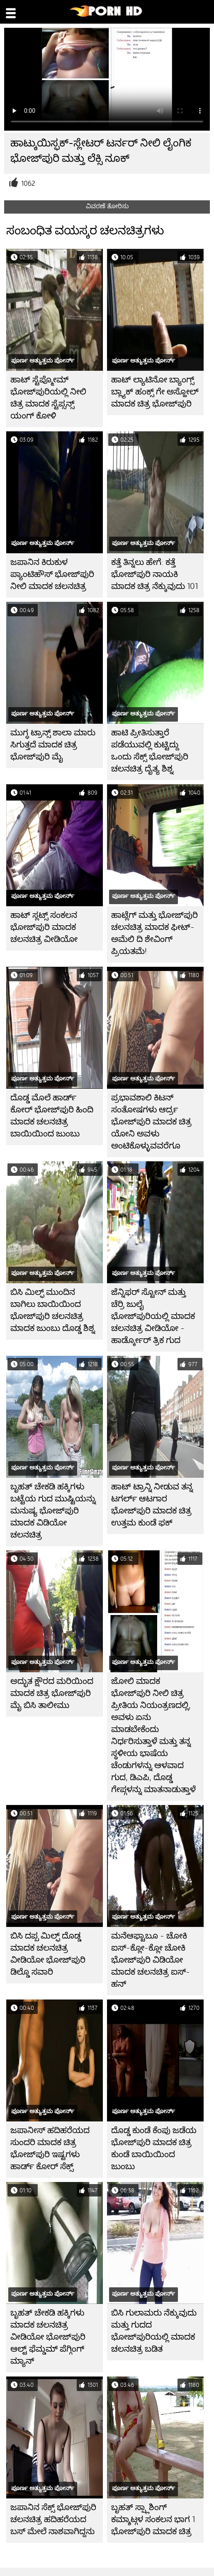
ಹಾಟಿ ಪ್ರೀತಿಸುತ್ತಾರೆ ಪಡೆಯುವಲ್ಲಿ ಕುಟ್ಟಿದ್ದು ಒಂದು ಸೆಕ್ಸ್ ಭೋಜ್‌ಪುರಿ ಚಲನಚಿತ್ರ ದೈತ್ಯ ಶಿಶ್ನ (149, 751)
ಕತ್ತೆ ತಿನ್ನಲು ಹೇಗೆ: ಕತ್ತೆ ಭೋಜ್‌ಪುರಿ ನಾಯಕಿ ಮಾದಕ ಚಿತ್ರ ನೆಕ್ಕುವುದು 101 (154, 574)
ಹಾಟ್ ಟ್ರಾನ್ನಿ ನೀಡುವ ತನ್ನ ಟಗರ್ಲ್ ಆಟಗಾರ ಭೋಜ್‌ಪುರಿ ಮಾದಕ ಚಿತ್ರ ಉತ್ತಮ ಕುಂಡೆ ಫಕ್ (152, 1505)
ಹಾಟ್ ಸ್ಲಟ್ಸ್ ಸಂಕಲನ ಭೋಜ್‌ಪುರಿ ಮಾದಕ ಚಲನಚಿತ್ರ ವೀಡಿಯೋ (44, 927)
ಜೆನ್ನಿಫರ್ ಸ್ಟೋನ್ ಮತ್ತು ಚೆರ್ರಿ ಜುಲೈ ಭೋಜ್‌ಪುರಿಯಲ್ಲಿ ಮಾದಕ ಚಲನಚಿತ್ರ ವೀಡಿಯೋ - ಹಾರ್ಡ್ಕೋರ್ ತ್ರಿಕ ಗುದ (153, 1316)
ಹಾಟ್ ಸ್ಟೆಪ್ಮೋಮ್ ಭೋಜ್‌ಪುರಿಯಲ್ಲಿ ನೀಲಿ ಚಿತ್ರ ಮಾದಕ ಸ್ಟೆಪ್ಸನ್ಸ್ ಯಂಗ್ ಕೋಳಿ (48, 398)
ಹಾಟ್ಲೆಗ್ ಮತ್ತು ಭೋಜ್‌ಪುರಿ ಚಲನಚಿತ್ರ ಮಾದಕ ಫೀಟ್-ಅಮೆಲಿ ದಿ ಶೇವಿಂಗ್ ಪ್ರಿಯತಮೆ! (154, 933)
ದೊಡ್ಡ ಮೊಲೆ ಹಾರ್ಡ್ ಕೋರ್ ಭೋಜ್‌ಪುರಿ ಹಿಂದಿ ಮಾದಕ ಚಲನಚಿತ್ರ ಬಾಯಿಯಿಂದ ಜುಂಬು (51, 1115)
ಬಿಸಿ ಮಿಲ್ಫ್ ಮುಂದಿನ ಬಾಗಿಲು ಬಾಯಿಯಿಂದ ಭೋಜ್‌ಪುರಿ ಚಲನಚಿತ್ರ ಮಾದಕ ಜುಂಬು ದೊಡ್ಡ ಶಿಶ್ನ (52, 1310)
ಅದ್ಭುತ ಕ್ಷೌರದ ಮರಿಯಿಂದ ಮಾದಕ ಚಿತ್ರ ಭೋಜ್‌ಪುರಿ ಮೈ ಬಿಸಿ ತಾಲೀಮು (51, 1693)
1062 (28, 183)
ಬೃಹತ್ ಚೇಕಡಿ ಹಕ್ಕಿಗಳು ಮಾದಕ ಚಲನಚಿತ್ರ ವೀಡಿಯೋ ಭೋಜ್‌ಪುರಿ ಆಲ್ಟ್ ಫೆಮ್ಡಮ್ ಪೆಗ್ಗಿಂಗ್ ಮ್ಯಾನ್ (47, 2337)
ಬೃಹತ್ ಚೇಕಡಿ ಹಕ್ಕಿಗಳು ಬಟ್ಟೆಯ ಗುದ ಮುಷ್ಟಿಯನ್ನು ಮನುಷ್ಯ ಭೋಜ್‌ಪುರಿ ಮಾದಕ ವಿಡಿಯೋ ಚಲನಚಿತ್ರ (53, 1511)
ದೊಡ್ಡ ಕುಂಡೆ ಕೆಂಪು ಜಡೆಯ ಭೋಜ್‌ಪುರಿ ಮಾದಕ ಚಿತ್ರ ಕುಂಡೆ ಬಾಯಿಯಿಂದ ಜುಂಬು (154, 2148)
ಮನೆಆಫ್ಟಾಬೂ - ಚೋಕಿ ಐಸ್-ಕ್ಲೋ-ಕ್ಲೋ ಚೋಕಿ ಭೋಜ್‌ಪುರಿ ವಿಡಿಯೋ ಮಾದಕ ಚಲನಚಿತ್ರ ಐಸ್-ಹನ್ (150, 1960)
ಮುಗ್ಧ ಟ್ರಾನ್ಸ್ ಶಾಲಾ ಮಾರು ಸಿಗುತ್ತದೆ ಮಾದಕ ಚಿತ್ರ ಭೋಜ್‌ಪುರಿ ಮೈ (52, 744)
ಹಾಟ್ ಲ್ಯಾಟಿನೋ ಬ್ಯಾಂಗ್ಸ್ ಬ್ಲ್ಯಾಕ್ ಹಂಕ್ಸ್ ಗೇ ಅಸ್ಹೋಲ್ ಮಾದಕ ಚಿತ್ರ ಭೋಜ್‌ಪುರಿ (155, 392)
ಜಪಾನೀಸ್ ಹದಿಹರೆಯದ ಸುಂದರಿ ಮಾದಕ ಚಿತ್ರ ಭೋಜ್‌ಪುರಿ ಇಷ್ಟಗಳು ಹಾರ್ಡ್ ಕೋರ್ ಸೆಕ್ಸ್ (50, 2148)
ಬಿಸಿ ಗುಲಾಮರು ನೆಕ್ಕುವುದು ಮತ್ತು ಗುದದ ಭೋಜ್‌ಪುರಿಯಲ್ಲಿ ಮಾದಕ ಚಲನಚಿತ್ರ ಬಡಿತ (154, 2331)
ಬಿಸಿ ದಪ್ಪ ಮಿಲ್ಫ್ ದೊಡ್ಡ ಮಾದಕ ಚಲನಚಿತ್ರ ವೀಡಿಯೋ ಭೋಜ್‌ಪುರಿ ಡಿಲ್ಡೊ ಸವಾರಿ (47, 1954)
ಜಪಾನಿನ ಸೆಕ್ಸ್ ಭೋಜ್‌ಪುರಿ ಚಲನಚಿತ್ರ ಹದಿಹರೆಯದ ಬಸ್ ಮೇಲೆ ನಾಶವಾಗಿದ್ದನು (53, 2519)
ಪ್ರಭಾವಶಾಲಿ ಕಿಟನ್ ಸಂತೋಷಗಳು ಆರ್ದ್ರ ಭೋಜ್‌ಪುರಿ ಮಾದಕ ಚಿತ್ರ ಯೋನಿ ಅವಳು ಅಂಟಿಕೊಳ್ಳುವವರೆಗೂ (151, 1122)
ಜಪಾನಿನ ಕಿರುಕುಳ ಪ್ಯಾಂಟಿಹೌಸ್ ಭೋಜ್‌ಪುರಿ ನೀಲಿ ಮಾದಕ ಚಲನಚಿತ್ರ (52, 574)
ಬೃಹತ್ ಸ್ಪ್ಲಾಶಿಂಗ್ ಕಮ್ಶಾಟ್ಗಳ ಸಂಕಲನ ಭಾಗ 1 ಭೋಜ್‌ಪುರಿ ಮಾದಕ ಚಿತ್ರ (153, 2519)
